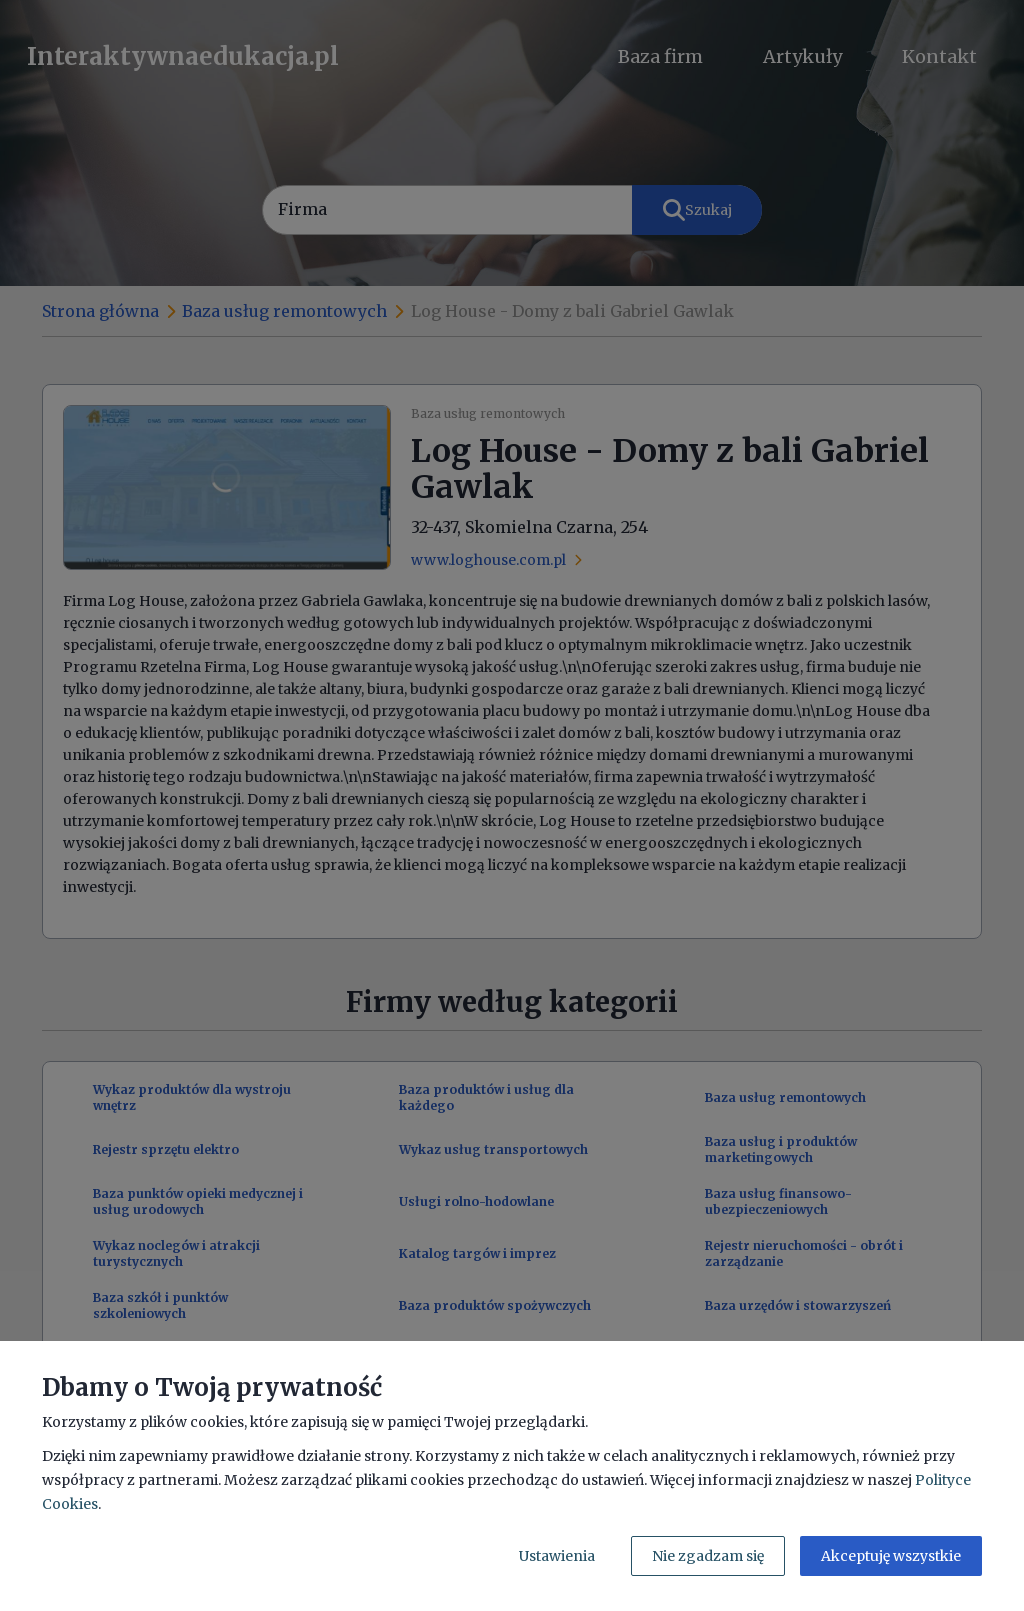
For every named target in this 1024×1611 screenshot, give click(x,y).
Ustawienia (557, 1556)
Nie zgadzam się (708, 1556)
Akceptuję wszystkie (891, 1556)
